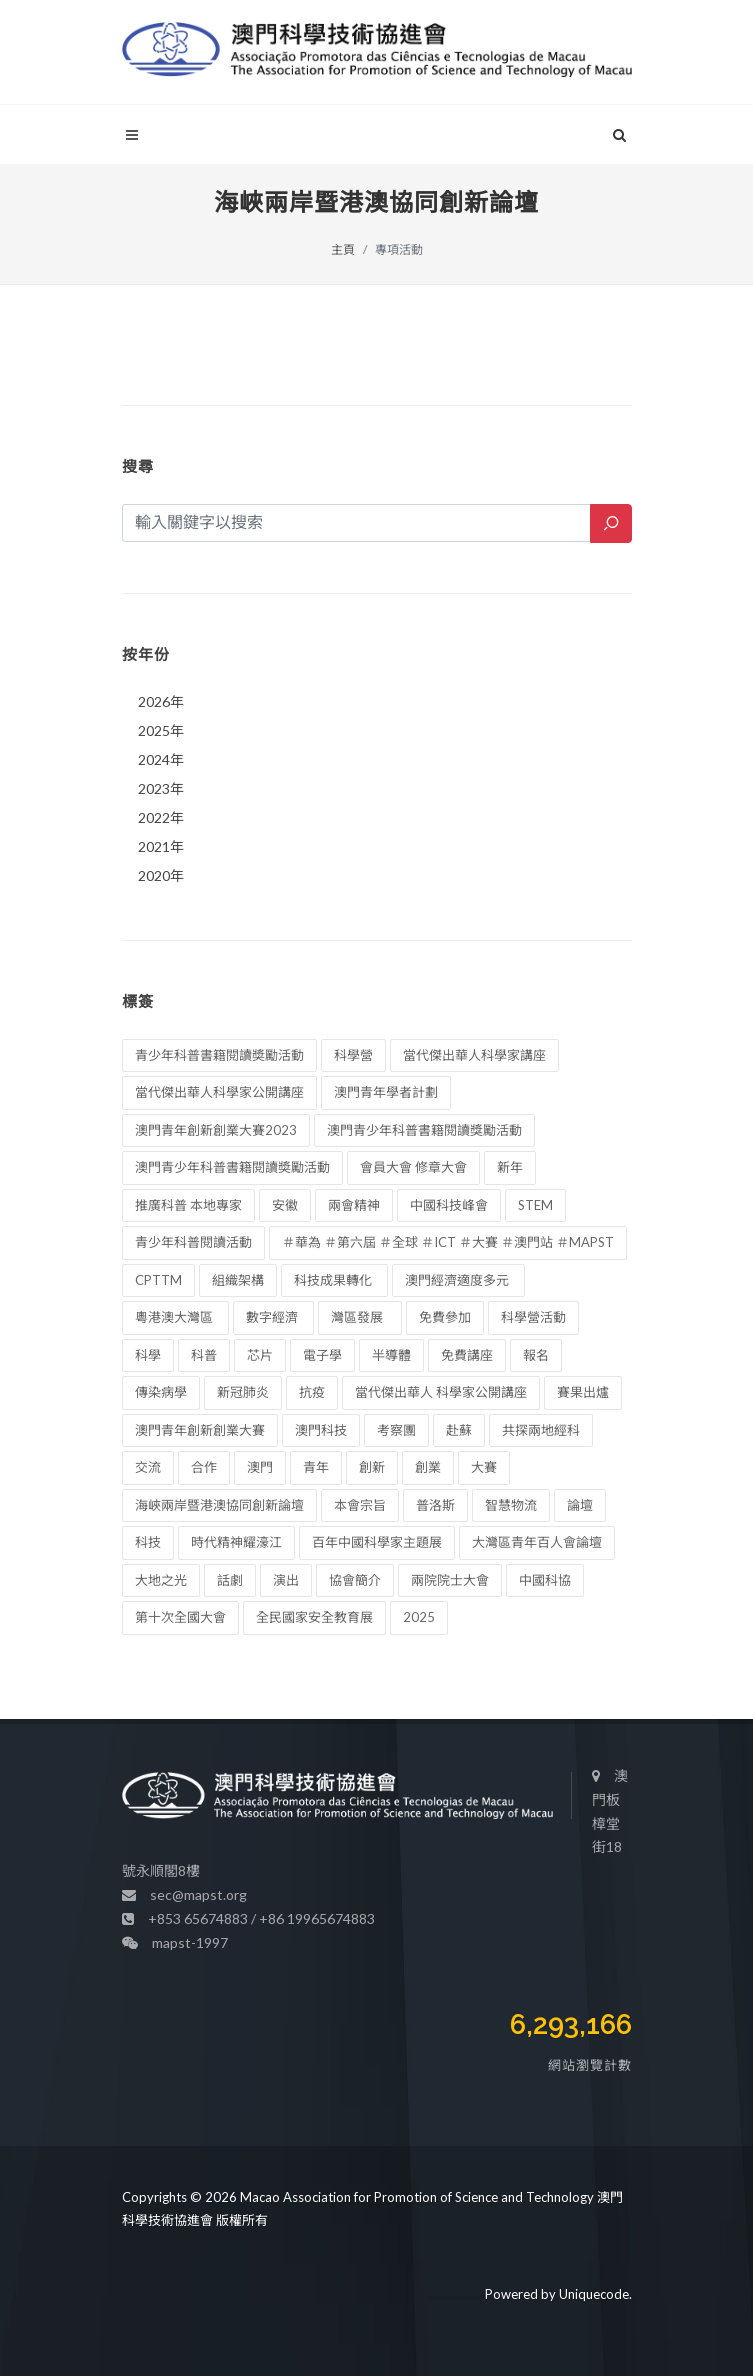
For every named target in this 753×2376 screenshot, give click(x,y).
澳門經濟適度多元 (458, 1280)
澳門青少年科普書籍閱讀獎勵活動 (424, 1130)
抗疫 (312, 1392)
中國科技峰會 (449, 1205)
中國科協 (545, 1580)
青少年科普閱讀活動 (193, 1242)
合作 (204, 1467)
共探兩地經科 (541, 1430)
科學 (148, 1355)
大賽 (484, 1467)
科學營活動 (533, 1317)
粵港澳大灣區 (175, 1317)
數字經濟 (273, 1317)
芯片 (260, 1355)
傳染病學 (161, 1392)
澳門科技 (321, 1430)
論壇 (580, 1505)
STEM (535, 1205)
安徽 (285, 1205)
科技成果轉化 (334, 1280)
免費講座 (467, 1355)
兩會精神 (354, 1205)
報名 (536, 1355)
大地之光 (161, 1580)
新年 (510, 1167)
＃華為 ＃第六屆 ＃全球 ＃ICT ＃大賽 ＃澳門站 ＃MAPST (448, 1242)
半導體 (391, 1355)
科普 (204, 1355)
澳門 (260, 1467)
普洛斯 (435, 1505)
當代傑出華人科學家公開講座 (219, 1092)
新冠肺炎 (243, 1392)
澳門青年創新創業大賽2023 (216, 1130)
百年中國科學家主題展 (377, 1542)
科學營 (353, 1055)
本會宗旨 (360, 1505)
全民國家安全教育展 (314, 1617)
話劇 (230, 1580)
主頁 (343, 249)
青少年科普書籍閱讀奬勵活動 (219, 1055)
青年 (316, 1467)
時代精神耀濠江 (236, 1542)
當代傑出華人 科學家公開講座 (441, 1392)
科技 (148, 1542)
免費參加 (445, 1317)
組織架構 (238, 1280)
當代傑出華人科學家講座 (474, 1055)
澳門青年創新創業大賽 (200, 1430)
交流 (148, 1467)
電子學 (322, 1355)
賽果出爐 (583, 1392)
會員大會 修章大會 (413, 1167)
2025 (419, 1617)
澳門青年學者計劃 (386, 1092)
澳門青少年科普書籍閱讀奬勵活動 (232, 1167)
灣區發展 (360, 1317)
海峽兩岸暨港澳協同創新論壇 (219, 1505)
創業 (428, 1467)
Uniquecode (594, 2294)
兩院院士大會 (450, 1580)
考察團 (396, 1430)
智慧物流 (511, 1505)
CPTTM (158, 1280)
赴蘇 (459, 1430)
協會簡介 (355, 1580)
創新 (372, 1467)
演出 (286, 1580)
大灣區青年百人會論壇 (537, 1542)
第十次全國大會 (180, 1617)
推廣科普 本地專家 (188, 1205)
